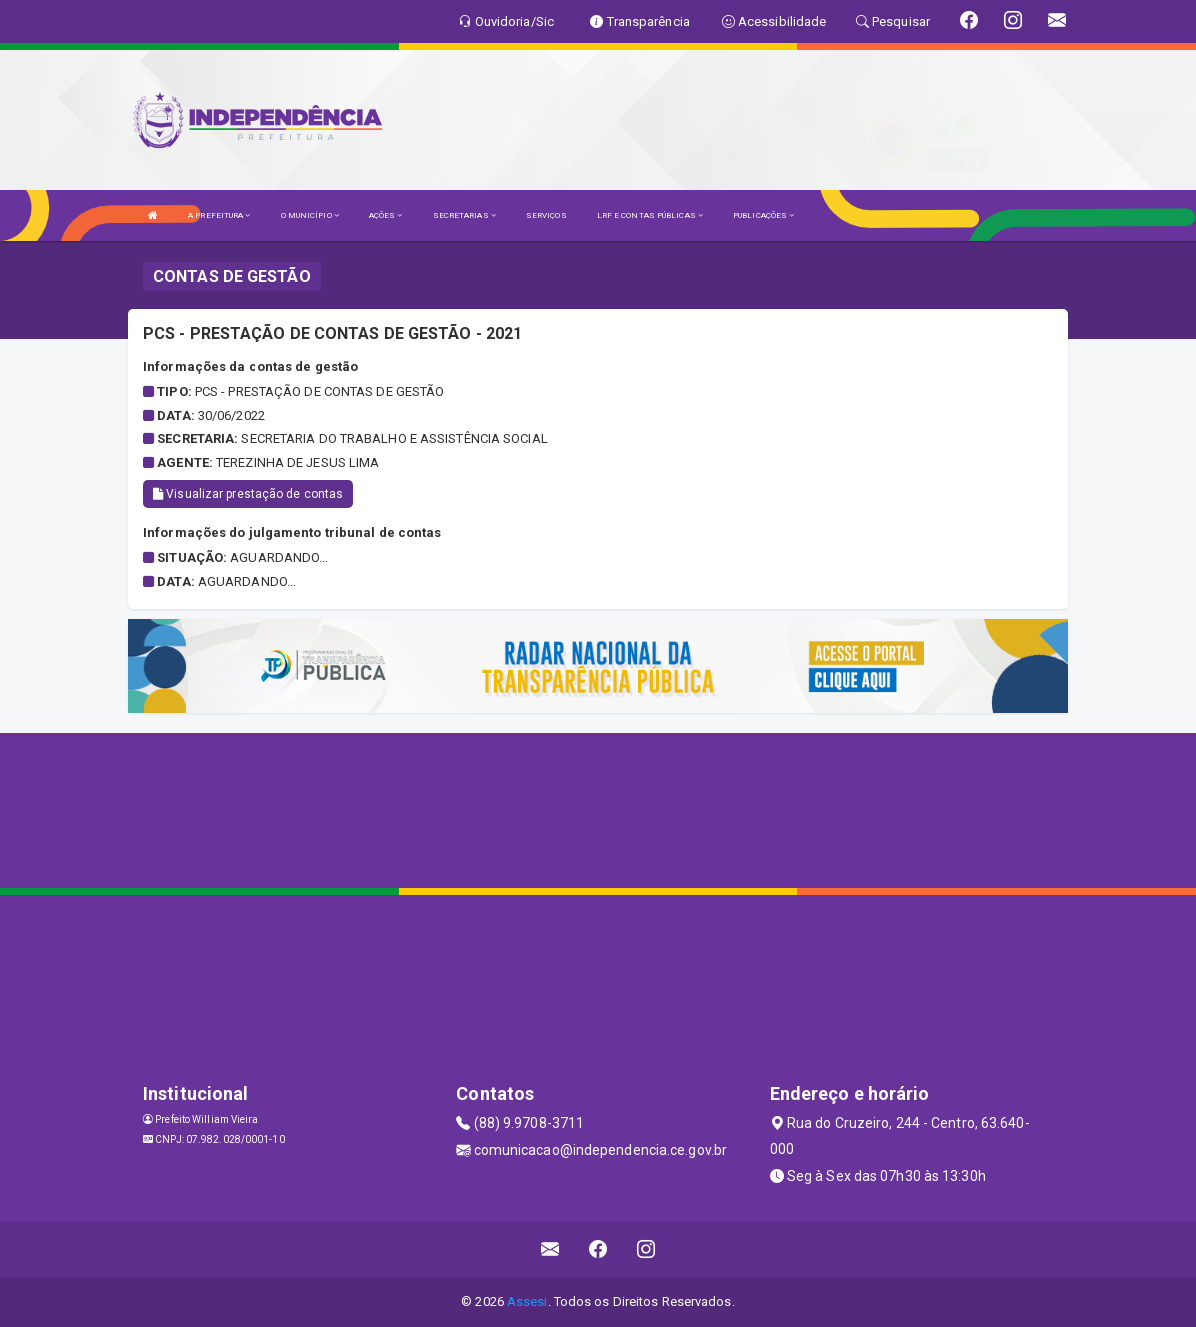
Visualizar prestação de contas (248, 494)
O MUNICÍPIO (310, 215)
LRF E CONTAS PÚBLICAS (650, 215)
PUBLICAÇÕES (763, 215)
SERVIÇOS (546, 215)
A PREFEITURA (219, 215)
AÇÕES (386, 215)
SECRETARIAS (464, 215)
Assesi (527, 1301)
